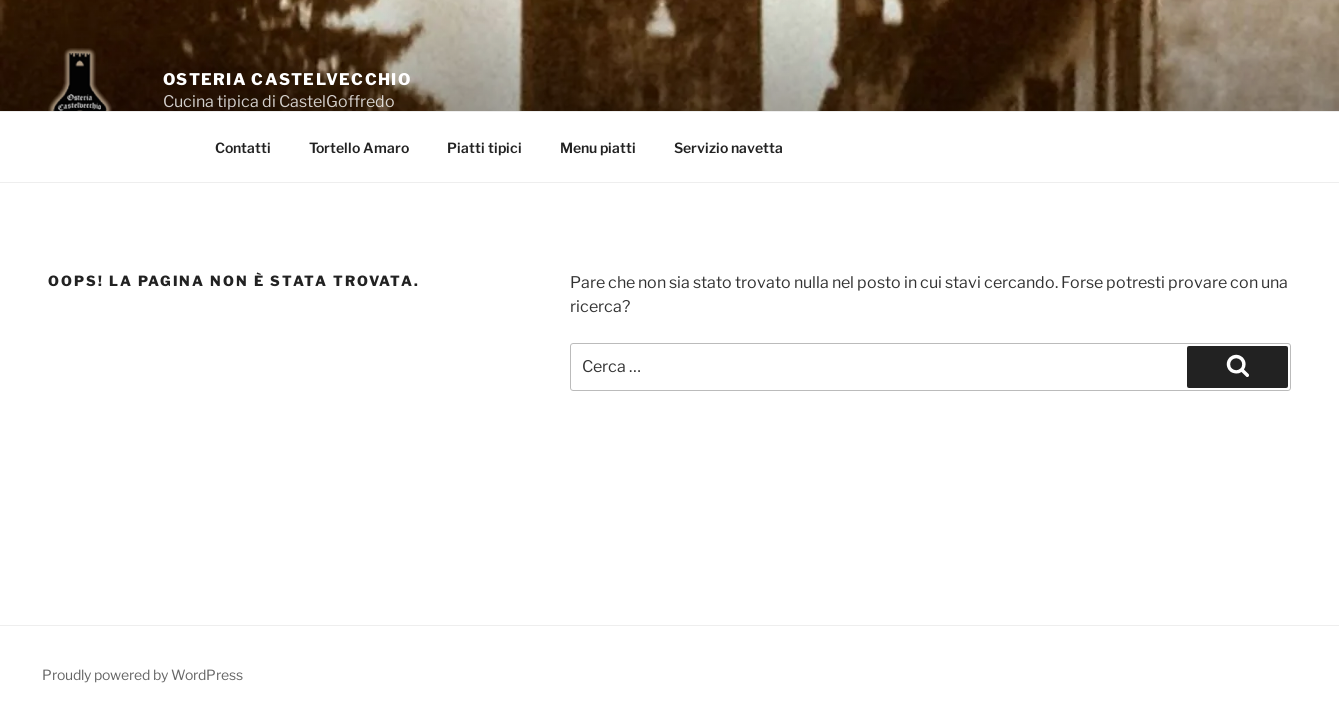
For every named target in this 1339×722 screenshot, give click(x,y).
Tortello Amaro (359, 147)
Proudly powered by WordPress (142, 674)
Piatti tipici (484, 147)
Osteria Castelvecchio (287, 79)
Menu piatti (598, 147)
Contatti (243, 147)
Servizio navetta (728, 147)
